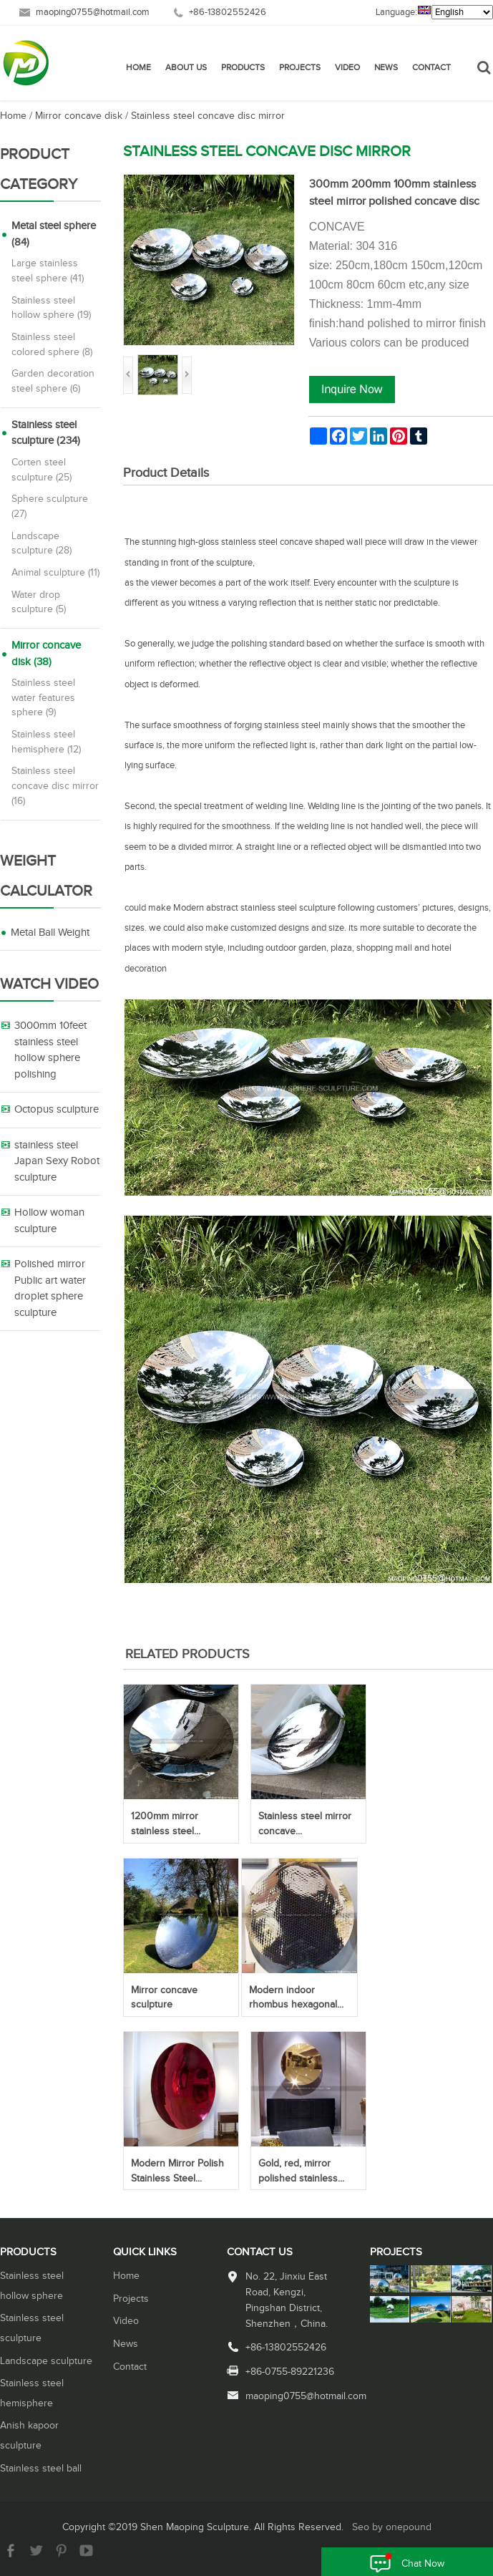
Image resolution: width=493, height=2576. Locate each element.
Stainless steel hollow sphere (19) (51, 308)
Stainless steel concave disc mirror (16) (55, 785)
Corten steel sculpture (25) (41, 470)
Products (243, 67)
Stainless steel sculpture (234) (45, 433)
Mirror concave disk (78, 116)
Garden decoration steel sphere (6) (52, 381)
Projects (300, 67)
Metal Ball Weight (50, 932)
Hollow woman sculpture (49, 1220)
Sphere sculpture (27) (49, 506)
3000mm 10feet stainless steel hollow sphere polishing (50, 1050)
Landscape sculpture (46, 2361)
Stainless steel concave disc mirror (208, 116)
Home (138, 67)
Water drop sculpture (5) (38, 602)
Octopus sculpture (56, 1109)
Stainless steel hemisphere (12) (46, 742)
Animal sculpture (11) (55, 572)
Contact (431, 67)
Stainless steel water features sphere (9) (43, 697)
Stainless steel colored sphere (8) (51, 344)
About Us (186, 67)
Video (347, 67)
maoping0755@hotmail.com (93, 12)
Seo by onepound (391, 2527)
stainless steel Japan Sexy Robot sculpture (56, 1161)
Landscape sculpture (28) (41, 544)
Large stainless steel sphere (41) (47, 271)
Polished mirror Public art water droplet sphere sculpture (50, 1288)
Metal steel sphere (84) (53, 234)
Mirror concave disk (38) (46, 653)
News (386, 67)
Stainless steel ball (41, 2468)
